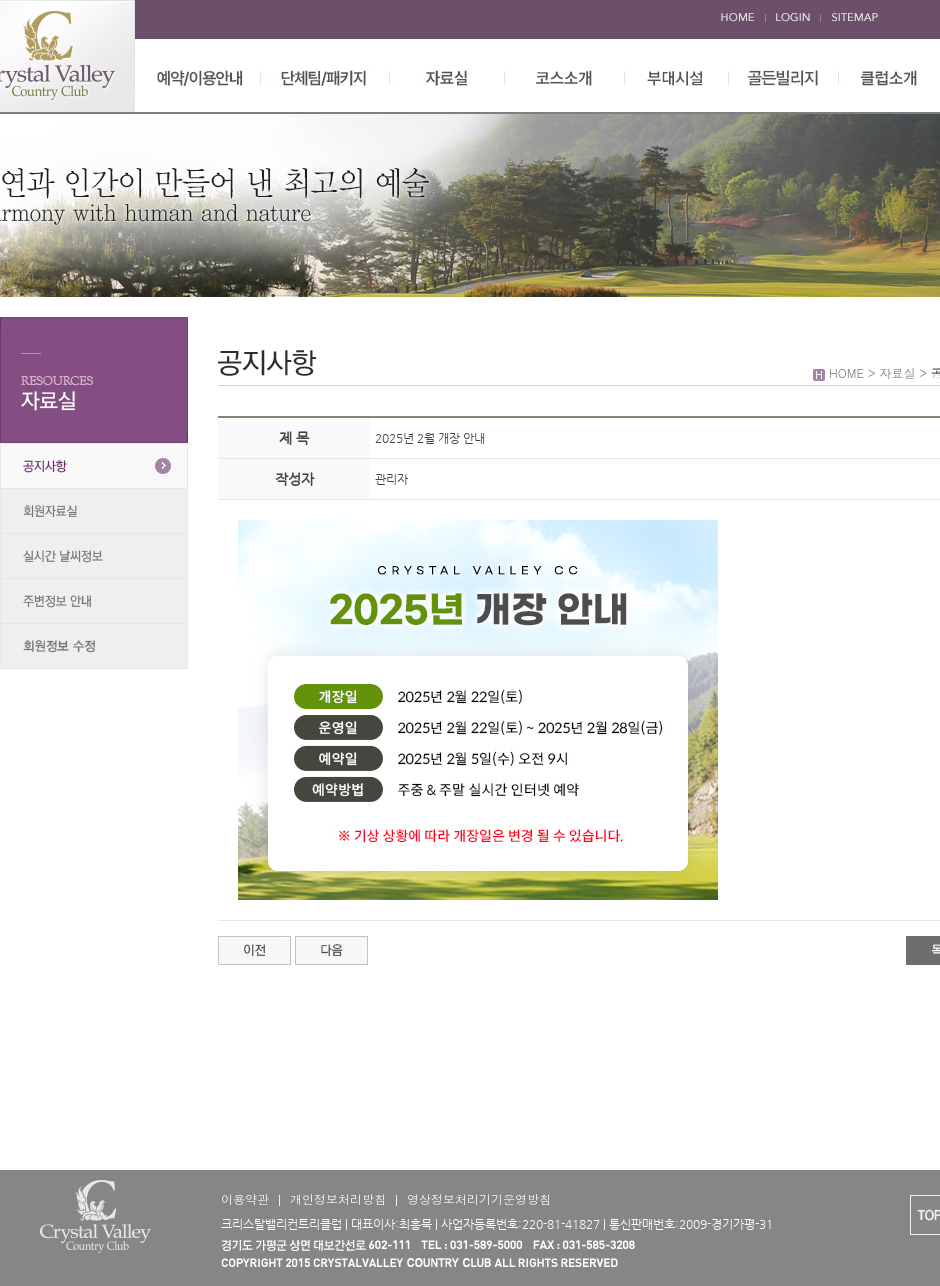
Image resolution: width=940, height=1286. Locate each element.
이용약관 (245, 1198)
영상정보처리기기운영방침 (479, 1198)
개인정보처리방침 (338, 1198)
